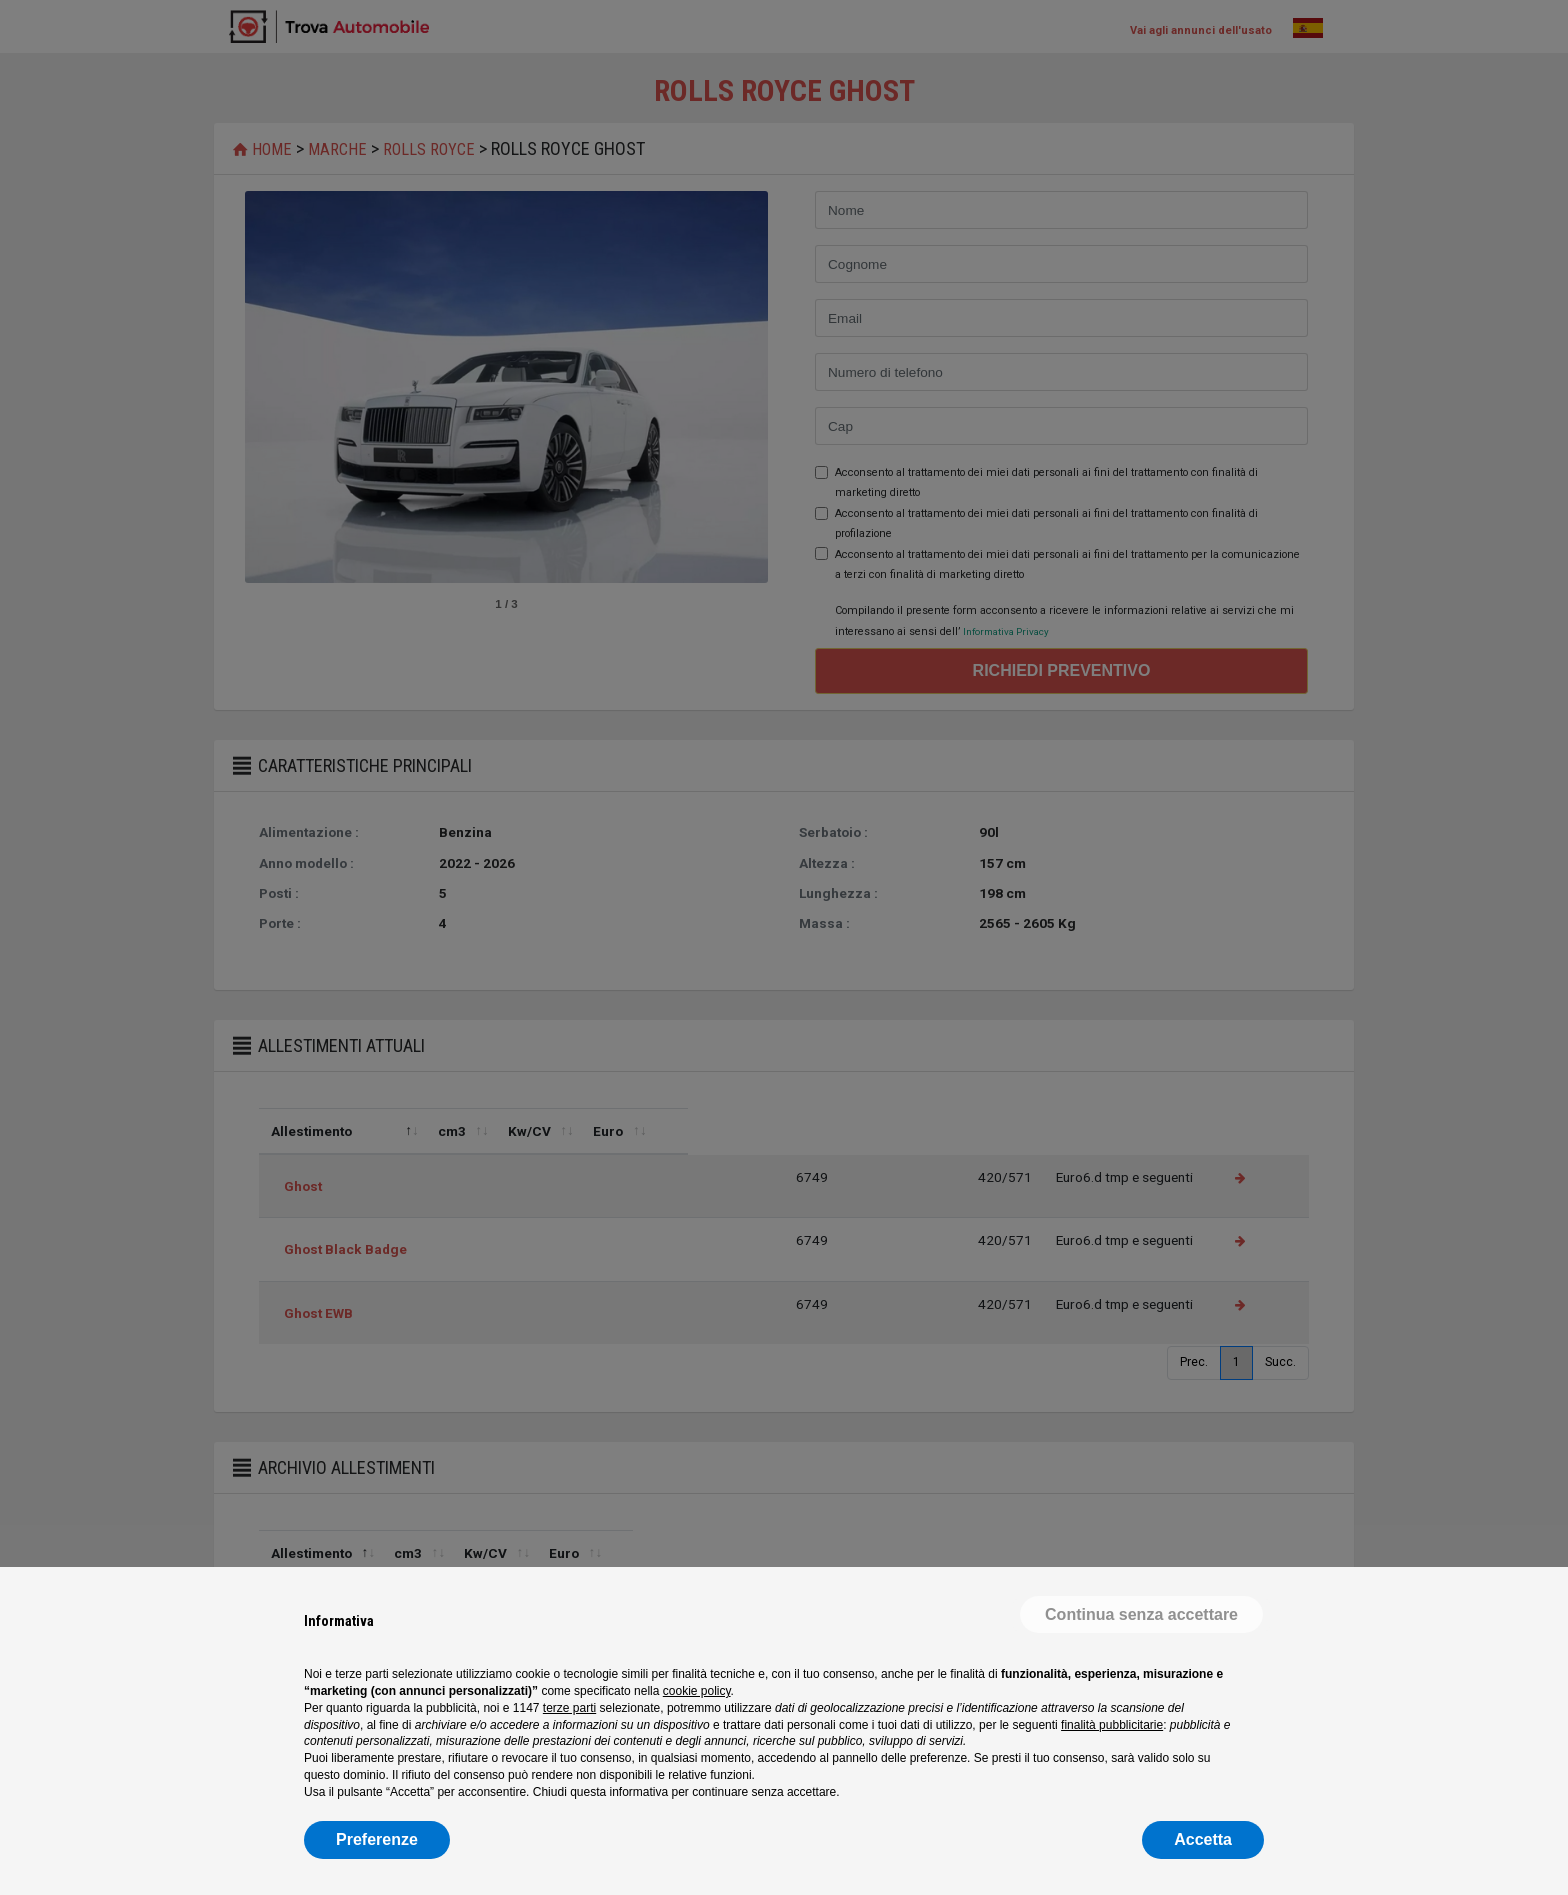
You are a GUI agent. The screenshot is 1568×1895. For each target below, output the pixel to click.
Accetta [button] (1203, 1839)
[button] (1141, 1615)
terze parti (569, 1708)
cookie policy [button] (697, 1691)
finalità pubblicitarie (1112, 1725)
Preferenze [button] (377, 1839)
